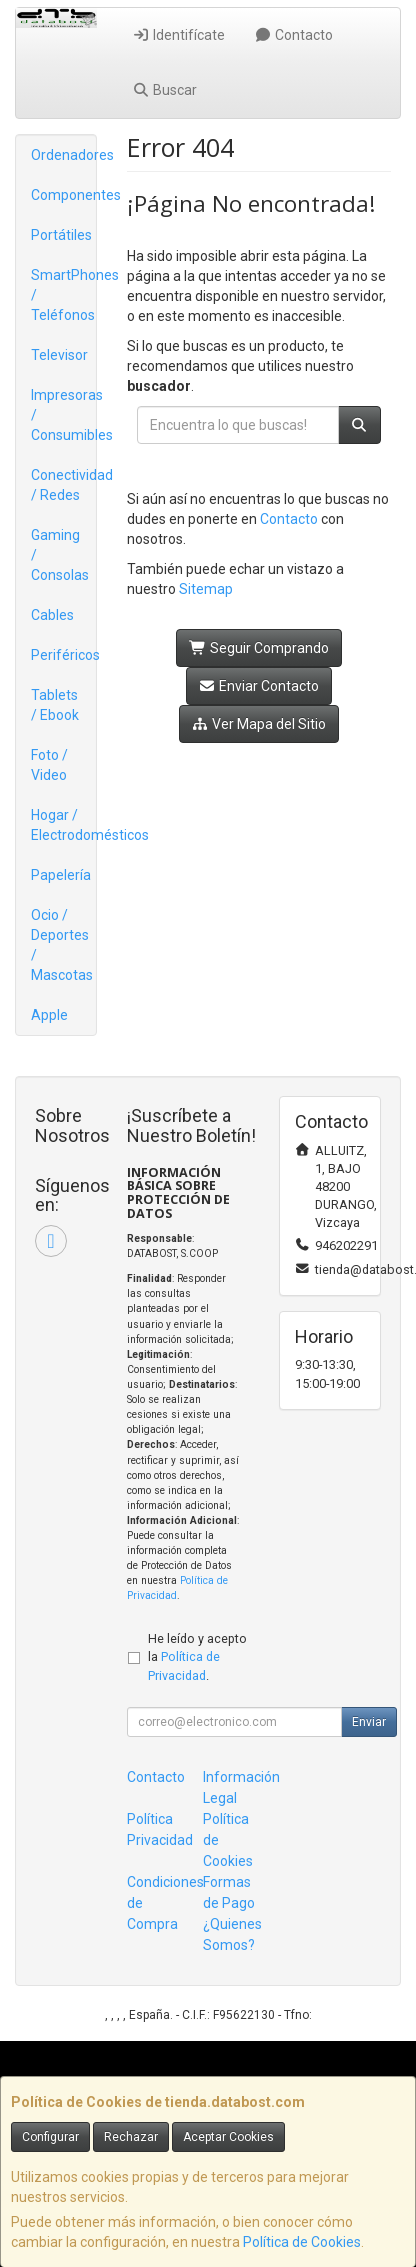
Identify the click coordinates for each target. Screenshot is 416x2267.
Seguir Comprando (259, 648)
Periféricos (63, 655)
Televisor (59, 355)
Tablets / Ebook (55, 705)
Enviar (369, 1722)
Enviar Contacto (259, 686)
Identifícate (178, 35)
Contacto (294, 35)
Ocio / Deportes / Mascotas (62, 945)
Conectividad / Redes (63, 485)
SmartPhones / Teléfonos (63, 295)
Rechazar (131, 2137)
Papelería (61, 875)
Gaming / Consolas (60, 555)
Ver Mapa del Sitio (259, 724)
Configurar (50, 2137)
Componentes (63, 195)
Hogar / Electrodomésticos (63, 825)
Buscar (164, 90)
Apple (49, 1015)
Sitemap (206, 589)
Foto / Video (49, 765)
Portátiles (61, 235)
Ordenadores (63, 155)
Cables (52, 615)
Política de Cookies (302, 2242)
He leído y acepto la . (197, 1657)
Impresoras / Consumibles (63, 415)
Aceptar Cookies (228, 2137)
